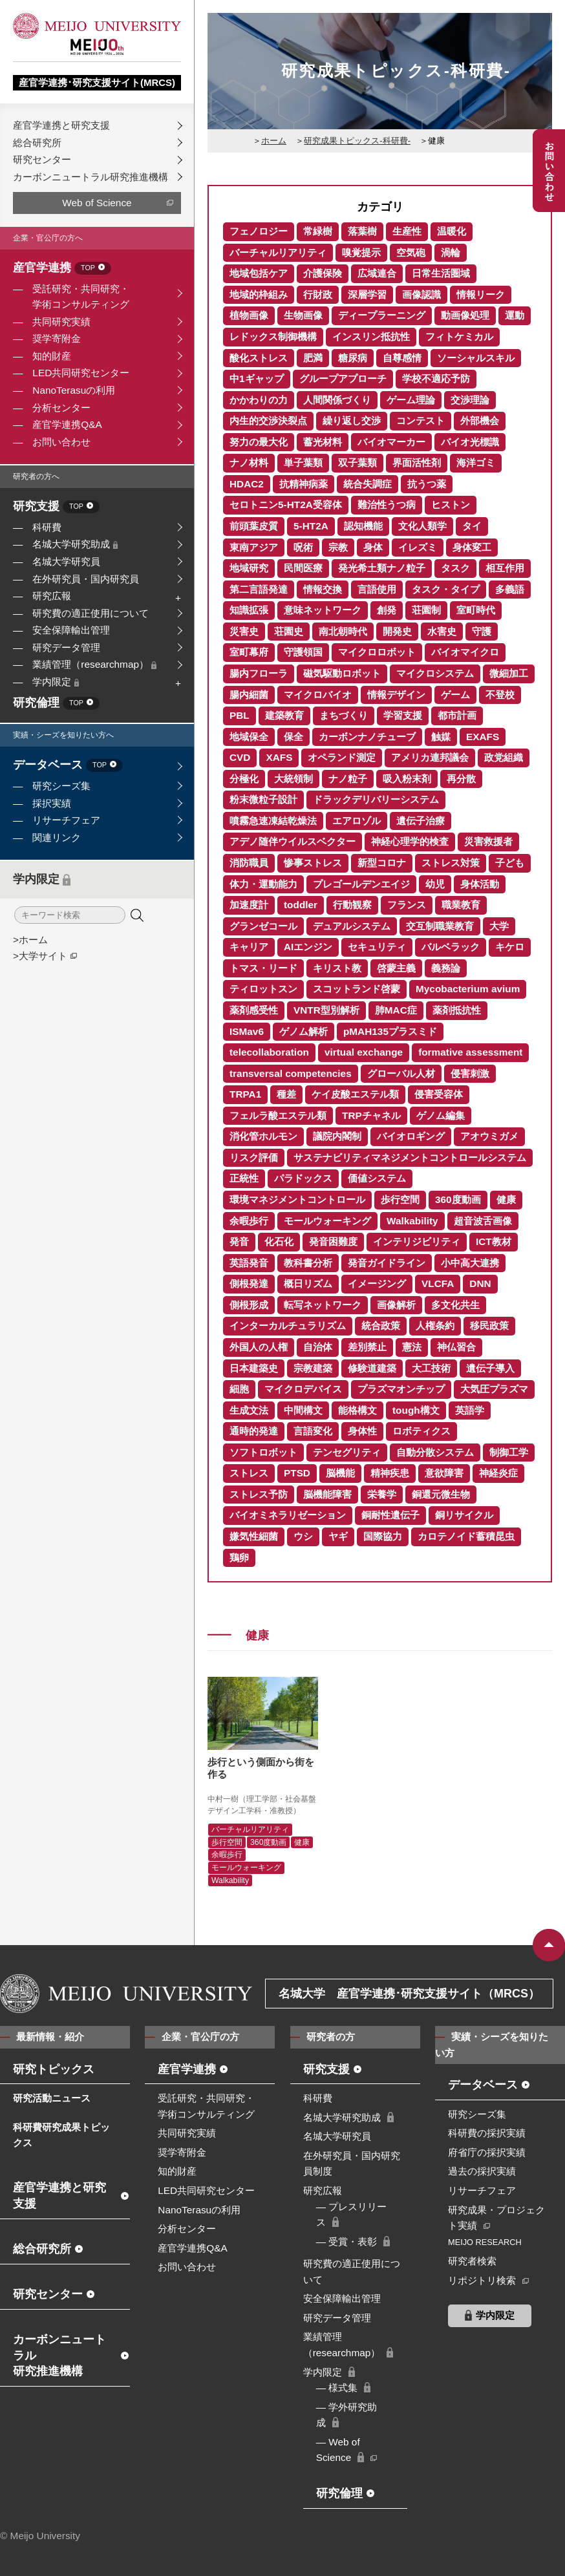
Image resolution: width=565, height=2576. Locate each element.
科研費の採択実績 (487, 2132)
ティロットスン (263, 988)
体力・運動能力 (263, 883)
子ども (509, 862)
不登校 (500, 694)
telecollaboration (269, 1052)
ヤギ (338, 1536)
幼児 (435, 883)
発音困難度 (333, 1241)
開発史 (397, 631)
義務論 (445, 968)
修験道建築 (372, 1368)
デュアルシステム (351, 926)
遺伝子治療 (420, 820)
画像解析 (396, 1304)
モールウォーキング (327, 1220)
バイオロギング (411, 1136)
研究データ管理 (66, 647)
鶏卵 (239, 1557)
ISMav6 (246, 1031)
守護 (481, 631)
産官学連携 (62, 268)
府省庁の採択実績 (487, 2152)
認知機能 (363, 525)
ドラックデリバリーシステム (376, 799)
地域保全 (248, 736)
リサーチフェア (66, 819)
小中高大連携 (470, 1262)
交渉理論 (470, 399)
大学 (499, 926)
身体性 (362, 1430)
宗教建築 (312, 1368)
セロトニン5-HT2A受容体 (285, 504)
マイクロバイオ (318, 694)
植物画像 (248, 315)
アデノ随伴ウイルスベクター (292, 841)
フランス (406, 904)
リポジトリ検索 (482, 2280)
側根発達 (248, 1283)
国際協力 (382, 1536)
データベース (68, 766)
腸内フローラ (258, 673)
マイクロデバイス (303, 1388)
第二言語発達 (258, 589)
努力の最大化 (258, 441)
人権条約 (435, 1325)
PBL (239, 715)
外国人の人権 (258, 1346)
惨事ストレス (313, 862)
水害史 (441, 631)
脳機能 (340, 1472)
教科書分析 (308, 1262)
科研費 (46, 527)
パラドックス (303, 1178)
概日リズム (308, 1283)
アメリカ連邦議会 (430, 757)
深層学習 (367, 294)
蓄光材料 (322, 441)
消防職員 (248, 862)
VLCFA (437, 1283)
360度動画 (458, 1199)
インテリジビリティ (416, 1241)
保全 (293, 736)
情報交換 (322, 589)
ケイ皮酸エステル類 (355, 1094)
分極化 (244, 778)
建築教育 (284, 715)
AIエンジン (308, 946)
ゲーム (455, 694)
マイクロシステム (435, 673)
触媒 (441, 736)
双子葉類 (357, 462)
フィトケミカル (459, 336)
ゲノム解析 (303, 1031)
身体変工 (472, 547)
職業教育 (461, 904)
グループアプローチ (343, 378)
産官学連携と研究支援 (61, 125)
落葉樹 (362, 231)
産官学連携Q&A (66, 424)
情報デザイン (396, 694)
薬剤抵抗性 (456, 1010)
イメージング (377, 1283)
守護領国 (303, 651)
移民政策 (489, 1325)
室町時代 (475, 609)
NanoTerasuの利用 (73, 390)
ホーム (273, 140)
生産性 (406, 231)
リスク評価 (253, 1157)
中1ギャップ (256, 378)
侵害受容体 (438, 1094)
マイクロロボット (377, 651)
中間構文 (303, 1410)
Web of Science (96, 202)
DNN (480, 1283)
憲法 (411, 1346)
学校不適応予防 (436, 378)
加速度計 (248, 904)
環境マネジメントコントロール (297, 1199)
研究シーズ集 (61, 785)
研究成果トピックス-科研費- (357, 140)
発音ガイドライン (386, 1262)
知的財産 (51, 355)
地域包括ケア (258, 273)
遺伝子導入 (490, 1368)
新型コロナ (381, 862)
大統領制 (293, 778)
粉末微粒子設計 (263, 799)
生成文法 (248, 1410)
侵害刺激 (470, 1073)
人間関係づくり (337, 399)
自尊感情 (402, 357)
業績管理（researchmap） (94, 664)
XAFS (279, 757)
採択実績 (51, 803)
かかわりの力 (258, 399)
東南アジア (253, 547)
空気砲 (410, 252)
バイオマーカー (391, 441)
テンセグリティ (347, 1452)
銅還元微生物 (441, 1494)
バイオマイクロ (465, 651)
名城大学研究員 (66, 561)
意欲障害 (444, 1472)
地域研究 (248, 567)
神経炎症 (498, 1472)
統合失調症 (367, 483)
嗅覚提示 (361, 252)
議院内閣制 (337, 1136)
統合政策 (380, 1325)
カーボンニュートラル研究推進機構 (90, 176)
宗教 (338, 547)
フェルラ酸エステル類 (277, 1115)
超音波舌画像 (483, 1220)
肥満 (313, 357)
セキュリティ (377, 946)
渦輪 (450, 252)
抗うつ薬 (426, 483)
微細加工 (508, 673)
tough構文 (416, 1410)
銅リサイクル (464, 1514)
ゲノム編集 (440, 1115)
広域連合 (376, 273)
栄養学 (381, 1494)
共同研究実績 (61, 321)
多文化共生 (455, 1304)
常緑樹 (317, 231)
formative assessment (470, 1052)
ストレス (248, 1472)
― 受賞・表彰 (347, 2241)
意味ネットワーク (322, 609)
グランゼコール (263, 926)
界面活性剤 (416, 462)
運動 (514, 315)
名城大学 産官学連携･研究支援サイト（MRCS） (409, 1993)
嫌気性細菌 (253, 1536)
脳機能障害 (327, 1494)
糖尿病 (352, 357)
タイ (472, 525)
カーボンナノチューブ (367, 736)
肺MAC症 (396, 1010)
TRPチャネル (371, 1115)
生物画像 (303, 315)
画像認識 (421, 294)
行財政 (317, 294)
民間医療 (303, 567)
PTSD (297, 1472)
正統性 (244, 1178)
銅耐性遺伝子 (390, 1514)
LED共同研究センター (80, 372)
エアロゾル (356, 820)
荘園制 (426, 609)
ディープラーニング (381, 315)
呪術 (303, 547)
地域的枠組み (258, 294)
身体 (373, 547)
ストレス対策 (450, 862)
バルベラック (450, 946)
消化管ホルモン (263, 1136)
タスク (455, 567)
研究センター (42, 159)
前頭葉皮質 (253, 525)
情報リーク (480, 294)
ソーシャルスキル (476, 357)
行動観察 (352, 904)
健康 (506, 1199)
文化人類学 (422, 525)
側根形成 (248, 1304)
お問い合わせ (61, 441)
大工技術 (431, 1368)
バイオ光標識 (470, 441)
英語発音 (248, 1262)
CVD (239, 757)
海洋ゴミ (475, 462)
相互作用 (504, 567)
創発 (386, 609)
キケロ (509, 946)
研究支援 (56, 507)
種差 (286, 1094)
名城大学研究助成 (75, 543)
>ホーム (30, 939)
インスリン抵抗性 (371, 336)
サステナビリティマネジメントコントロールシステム (409, 1157)
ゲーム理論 (411, 399)
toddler (300, 904)
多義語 (509, 589)
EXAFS (482, 736)
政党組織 (503, 757)
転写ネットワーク (322, 1304)
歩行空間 (400, 1199)
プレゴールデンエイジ (361, 883)
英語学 (469, 1410)
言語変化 (312, 1430)
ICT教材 (493, 1241)
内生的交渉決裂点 (268, 420)
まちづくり (343, 715)
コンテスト (420, 420)
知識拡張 (248, 609)
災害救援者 (488, 841)
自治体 (317, 1346)
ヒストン (450, 504)
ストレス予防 (258, 1494)
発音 (239, 1241)
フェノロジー (258, 231)
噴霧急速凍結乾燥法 (273, 820)
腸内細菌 (248, 694)
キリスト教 (337, 968)
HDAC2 (246, 483)
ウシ (303, 1536)
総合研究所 (37, 142)
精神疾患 (389, 1472)
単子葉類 (303, 462)
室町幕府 (248, 651)
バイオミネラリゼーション (287, 1514)
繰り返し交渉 (352, 420)
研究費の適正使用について (90, 613)
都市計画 (457, 715)
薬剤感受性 (253, 1010)
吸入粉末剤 (407, 778)
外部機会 (479, 420)
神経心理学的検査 (410, 841)
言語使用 (376, 589)
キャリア (248, 946)
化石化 (278, 1241)
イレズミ (417, 547)
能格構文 (357, 1410)
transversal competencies (290, 1073)
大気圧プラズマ (494, 1388)
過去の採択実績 (482, 2171)
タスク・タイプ (446, 589)
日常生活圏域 (441, 273)
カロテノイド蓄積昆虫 (466, 1536)
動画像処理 (465, 315)
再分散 (461, 778)
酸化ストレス (258, 357)
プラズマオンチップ (401, 1388)
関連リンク (56, 837)
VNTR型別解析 (326, 1010)
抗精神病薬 (303, 483)
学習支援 (402, 715)
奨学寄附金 (56, 338)
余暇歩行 (248, 1220)
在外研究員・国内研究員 (85, 578)
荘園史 (288, 631)
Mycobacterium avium (468, 988)
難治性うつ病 (386, 504)
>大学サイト (40, 955)
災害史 (244, 631)
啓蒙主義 (396, 968)
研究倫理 (56, 703)
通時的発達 (253, 1430)
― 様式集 (337, 2387)
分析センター (61, 407)
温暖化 (451, 231)
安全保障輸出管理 (71, 629)
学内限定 (55, 681)
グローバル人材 (401, 1073)
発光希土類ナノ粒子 (381, 567)
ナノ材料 (248, 462)
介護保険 (322, 273)
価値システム (377, 1178)
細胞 (239, 1388)
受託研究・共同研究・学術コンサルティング (80, 296)
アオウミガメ (489, 1136)
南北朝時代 (343, 631)
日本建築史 (253, 1368)
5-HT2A (310, 525)
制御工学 (508, 1452)
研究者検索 (472, 2260)
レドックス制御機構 (273, 336)
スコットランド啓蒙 (356, 988)
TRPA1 (245, 1094)
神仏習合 (456, 1346)
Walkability (412, 1220)
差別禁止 (367, 1346)
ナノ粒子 (347, 778)
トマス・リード (263, 968)
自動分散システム (435, 1452)
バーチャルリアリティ (277, 252)
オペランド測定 (342, 757)
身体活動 (479, 883)
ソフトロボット (263, 1452)
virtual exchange (364, 1052)
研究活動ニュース (52, 2097)
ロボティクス (421, 1430)
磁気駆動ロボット (342, 673)
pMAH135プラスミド (390, 1031)
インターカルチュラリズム (287, 1325)
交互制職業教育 (440, 926)
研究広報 (51, 595)
